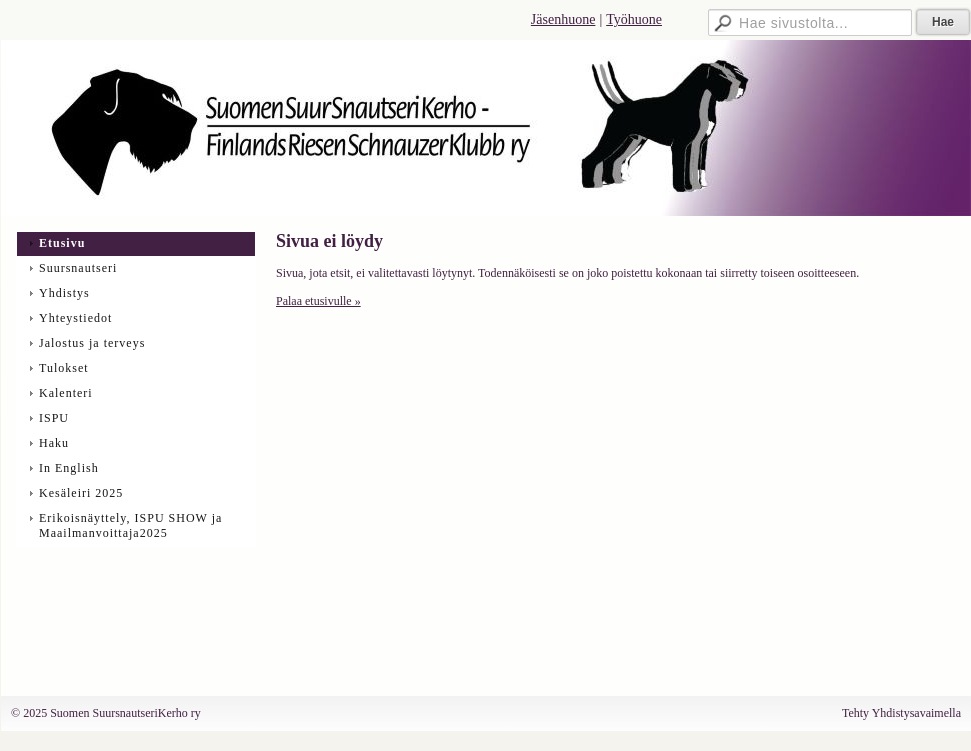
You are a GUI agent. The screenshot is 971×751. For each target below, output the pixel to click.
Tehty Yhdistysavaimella (901, 713)
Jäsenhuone (563, 19)
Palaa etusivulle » (318, 301)
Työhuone (634, 19)
